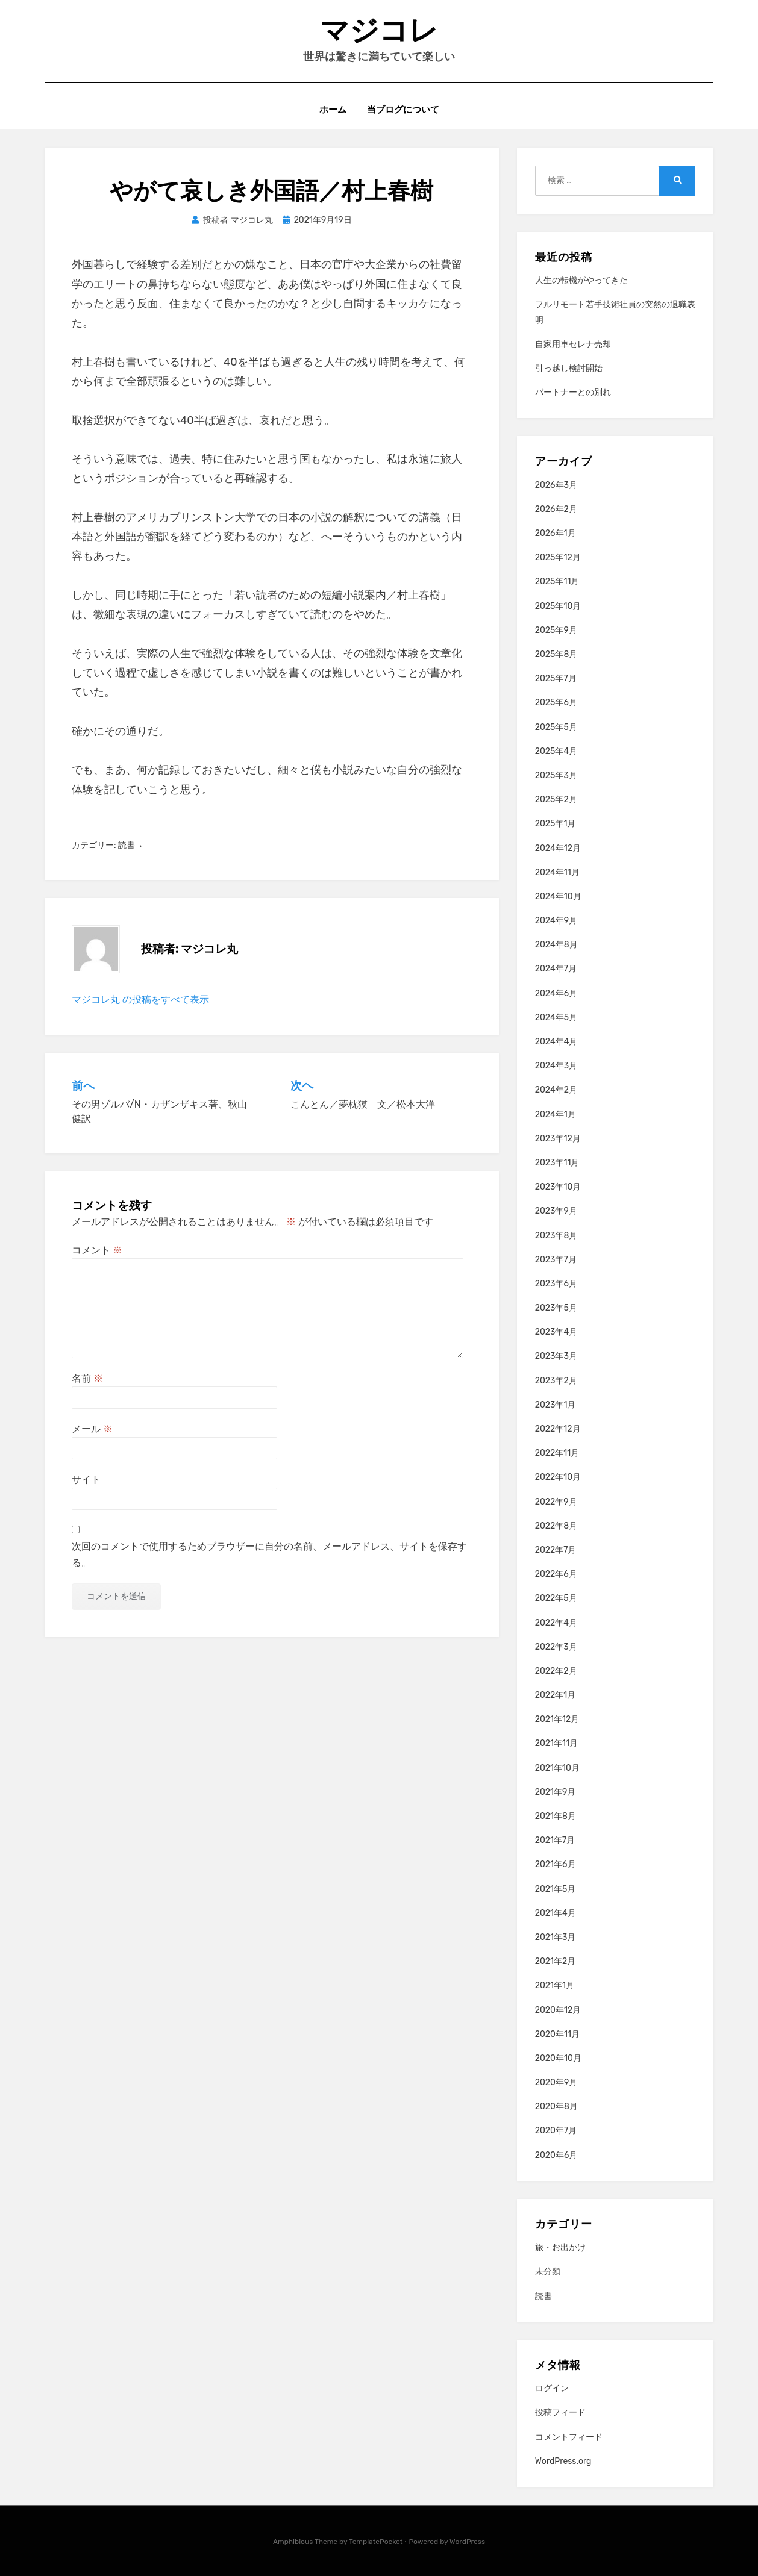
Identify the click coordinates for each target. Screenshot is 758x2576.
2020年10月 (558, 2058)
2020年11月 (557, 2034)
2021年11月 (556, 1743)
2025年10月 (558, 606)
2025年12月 (558, 557)
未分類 (547, 2271)
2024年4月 (556, 1042)
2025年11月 (557, 581)
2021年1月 (554, 1985)
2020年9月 (556, 2082)
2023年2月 (556, 1381)
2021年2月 (555, 1961)
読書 (126, 845)
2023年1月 (555, 1405)
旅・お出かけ (560, 2247)
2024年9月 (556, 920)
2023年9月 (556, 1211)
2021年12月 (557, 1719)
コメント (97, 1250)
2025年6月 (556, 702)
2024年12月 (558, 848)
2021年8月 (555, 1816)
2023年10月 (558, 1187)
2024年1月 (555, 1114)
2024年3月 (556, 1066)
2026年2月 (556, 509)
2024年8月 (556, 945)
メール (92, 1429)
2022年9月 (556, 1502)
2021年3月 (555, 1937)
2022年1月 (555, 1695)
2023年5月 (556, 1308)
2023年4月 (556, 1332)
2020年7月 (556, 2130)
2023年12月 (558, 1139)
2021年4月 (555, 1913)
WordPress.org (563, 2461)
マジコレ (379, 30)
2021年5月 (555, 1889)
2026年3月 (556, 485)
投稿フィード (560, 2412)
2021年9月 (555, 1792)
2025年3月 (556, 775)
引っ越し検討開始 (569, 368)
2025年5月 (556, 727)
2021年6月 (555, 1864)
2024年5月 (556, 1017)
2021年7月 (555, 1840)
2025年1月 (555, 824)
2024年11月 (557, 872)
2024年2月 (556, 1090)
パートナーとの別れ (573, 392)
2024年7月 (556, 969)
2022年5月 (556, 1598)
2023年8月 (556, 1235)
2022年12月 (558, 1429)
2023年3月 (556, 1356)
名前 (87, 1378)
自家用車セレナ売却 (573, 344)
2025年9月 (556, 630)
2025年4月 (556, 751)
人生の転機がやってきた (581, 280)
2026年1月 (555, 533)
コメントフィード (569, 2437)
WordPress (467, 2541)
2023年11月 (557, 1163)
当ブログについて (403, 109)
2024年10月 (558, 896)
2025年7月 (556, 678)
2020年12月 (558, 2010)
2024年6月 (556, 993)
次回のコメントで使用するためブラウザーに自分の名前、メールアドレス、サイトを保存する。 (269, 1554)
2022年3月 (556, 1647)
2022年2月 (556, 1671)
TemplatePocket (376, 2541)
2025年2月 (556, 799)
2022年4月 (556, 1623)
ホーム (332, 109)
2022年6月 (556, 1574)
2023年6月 (556, 1284)
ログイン (552, 2388)
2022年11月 (557, 1453)
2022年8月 (556, 1526)
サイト (86, 1479)
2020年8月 (556, 2106)
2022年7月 (556, 1550)
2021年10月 (557, 1768)
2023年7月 (556, 1260)
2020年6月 (556, 2155)
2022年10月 (558, 1477)
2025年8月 (556, 654)
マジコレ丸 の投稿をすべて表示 (140, 999)
